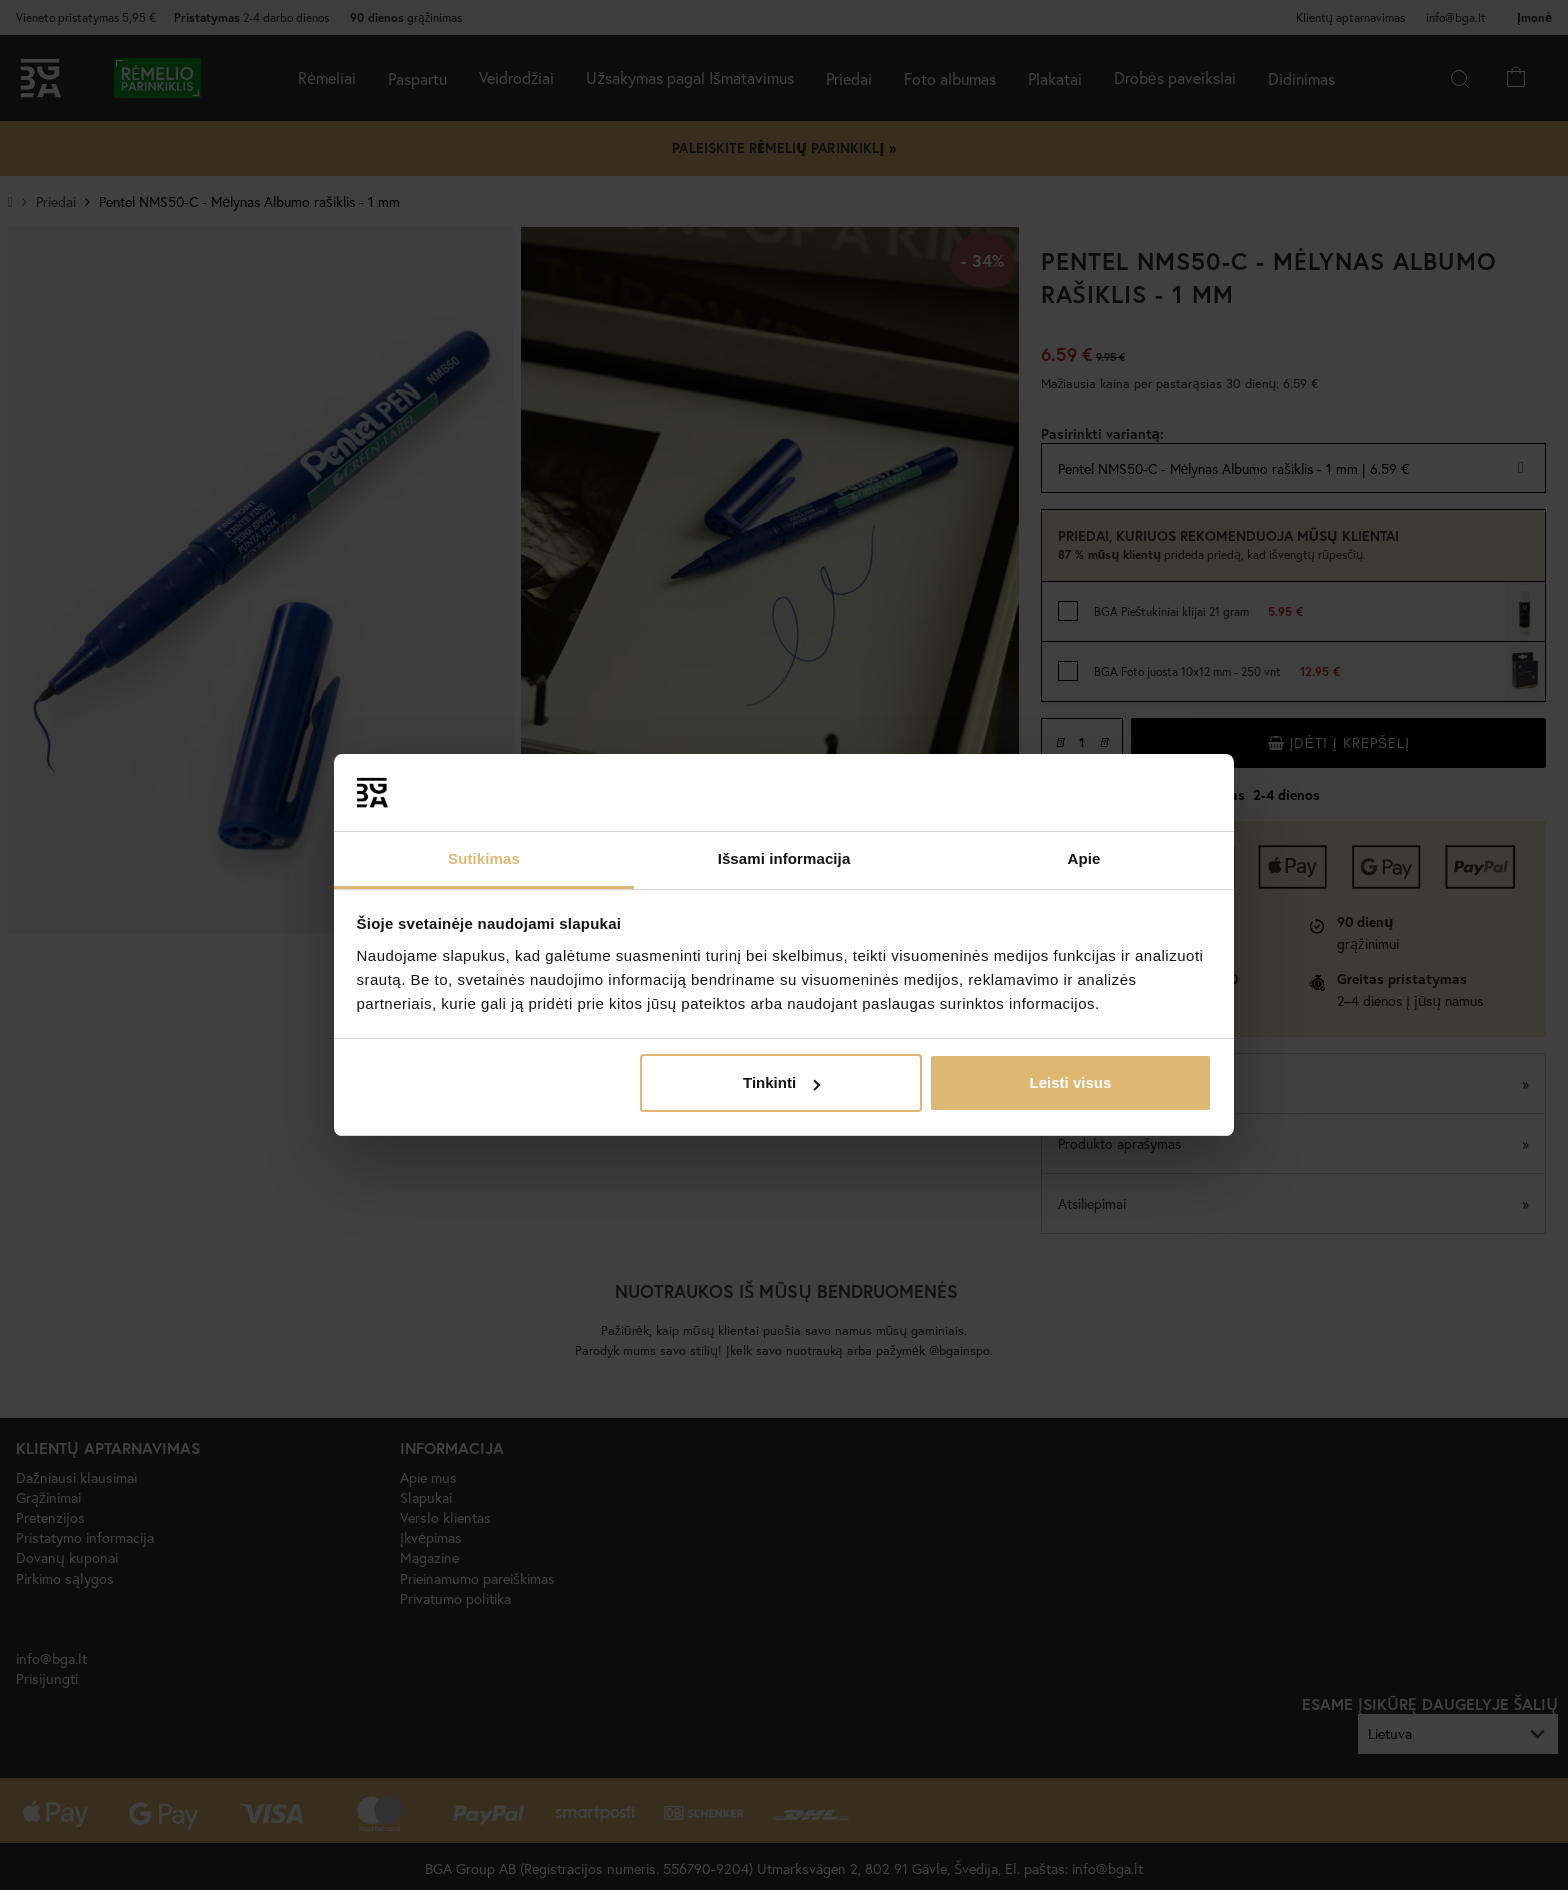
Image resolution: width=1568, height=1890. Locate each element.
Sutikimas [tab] (484, 858)
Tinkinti (781, 1082)
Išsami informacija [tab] (784, 858)
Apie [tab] (1084, 858)
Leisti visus (1071, 1082)
